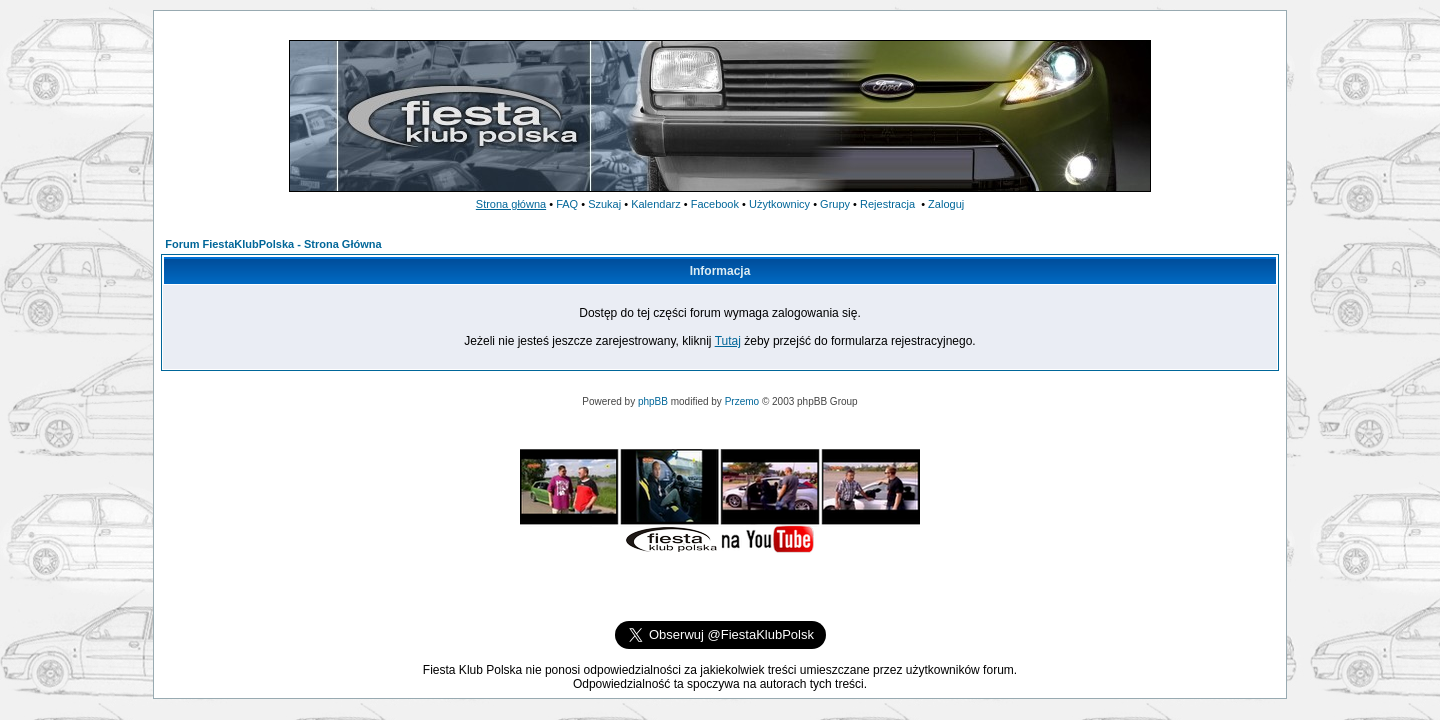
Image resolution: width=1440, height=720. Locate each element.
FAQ (567, 204)
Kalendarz (656, 204)
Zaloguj (946, 204)
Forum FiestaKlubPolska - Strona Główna (273, 244)
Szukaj (604, 204)
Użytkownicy (779, 204)
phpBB (653, 401)
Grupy (835, 204)
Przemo (742, 401)
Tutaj (728, 341)
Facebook (715, 204)
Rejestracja (887, 204)
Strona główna (511, 204)
